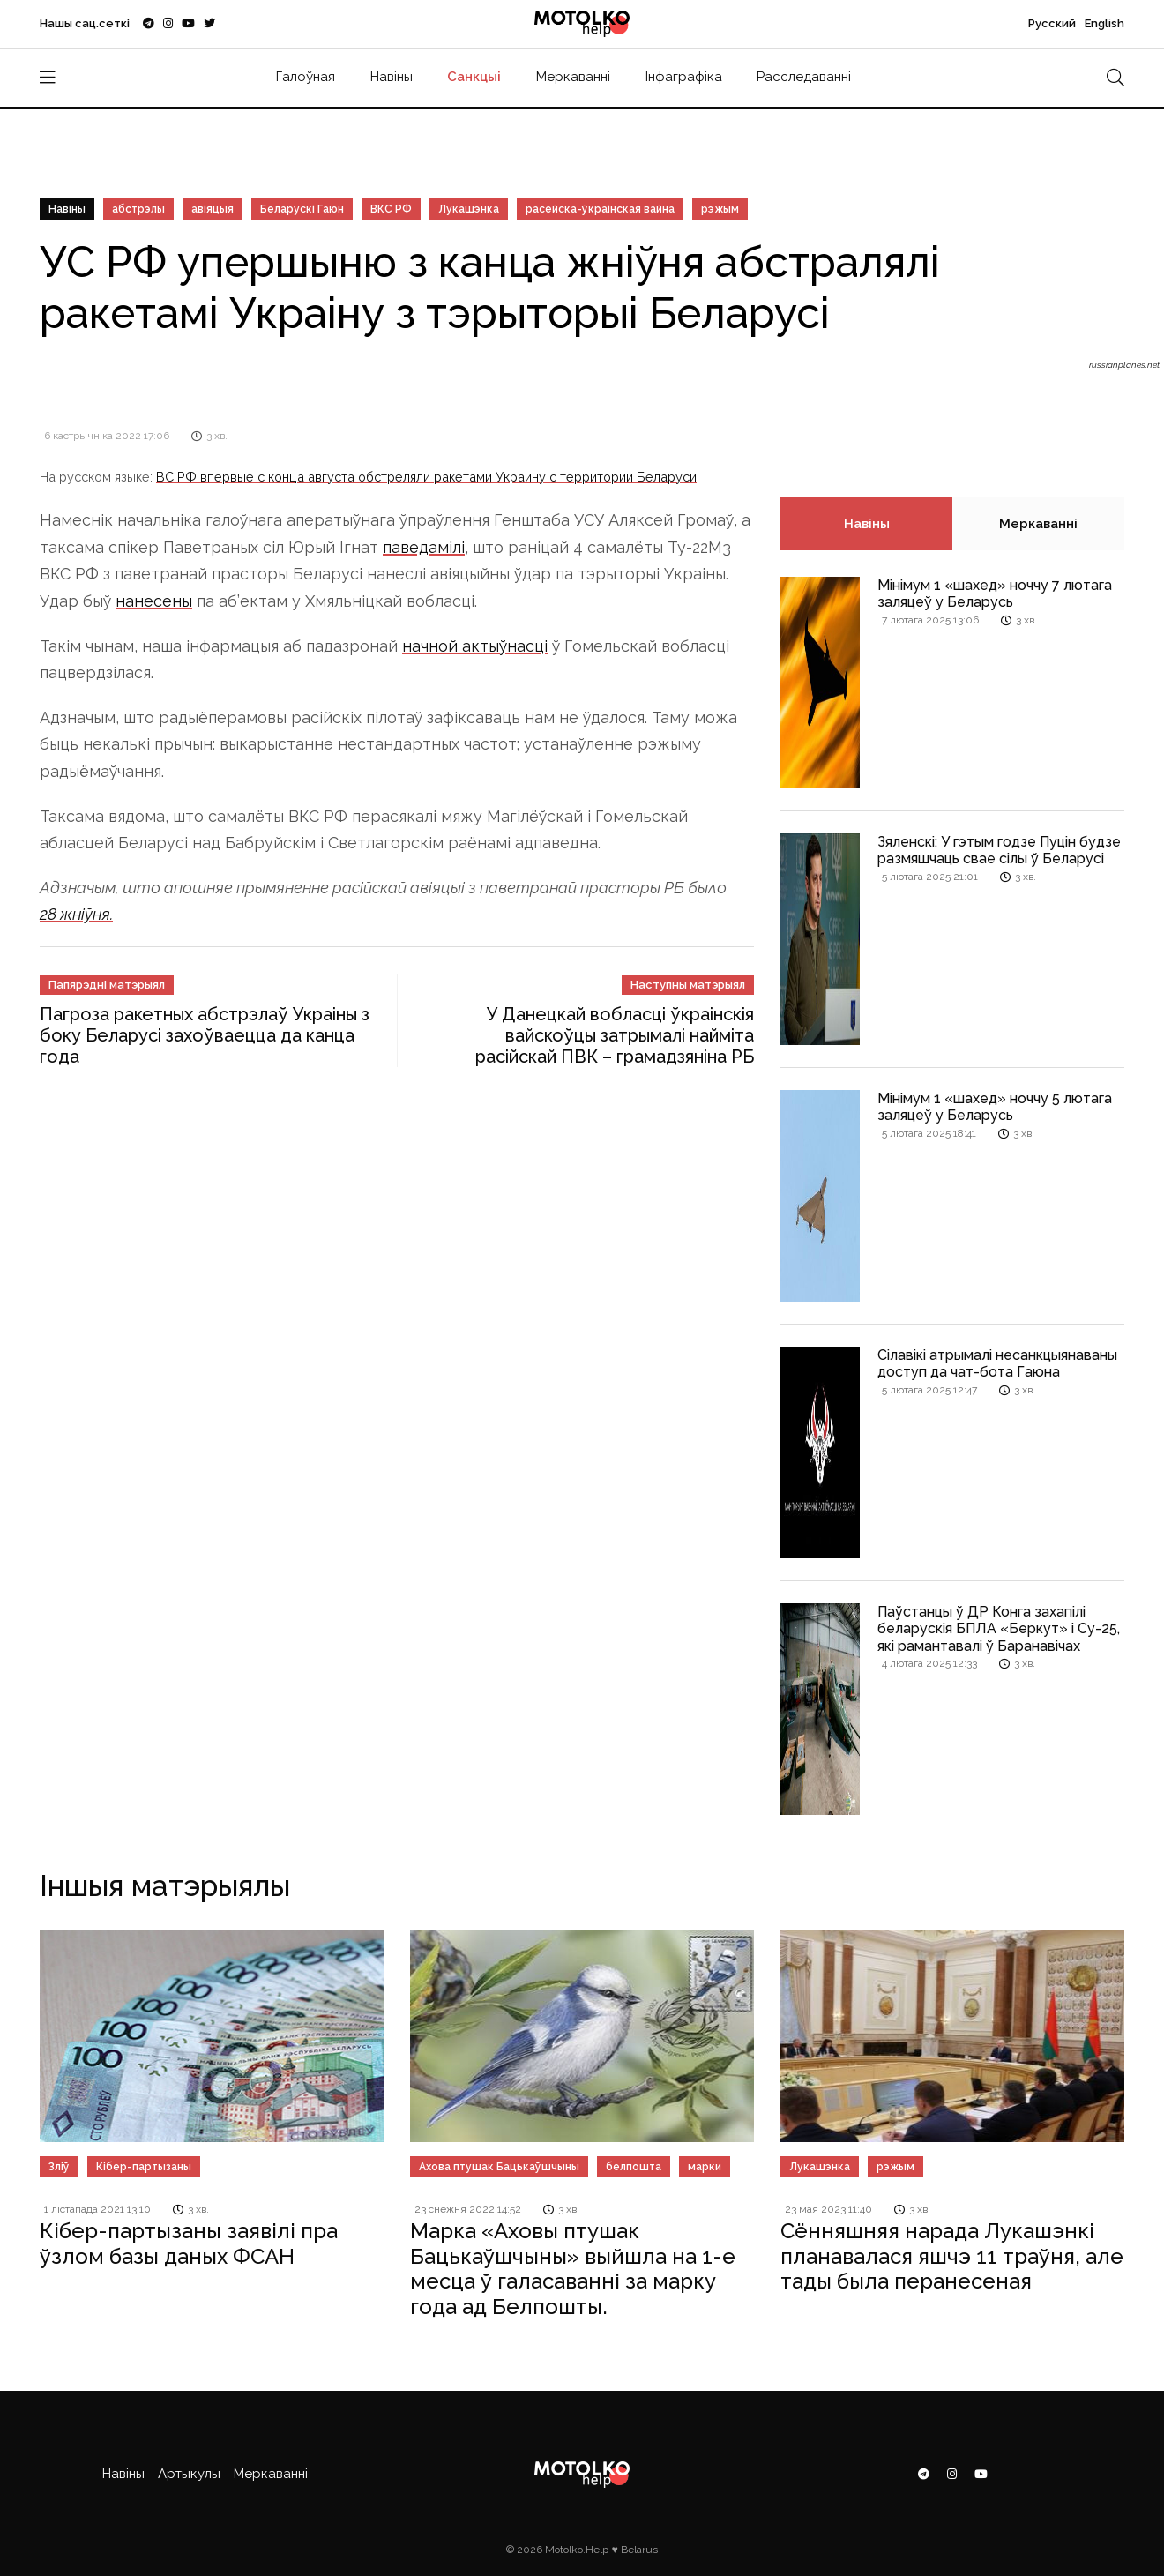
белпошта (633, 2167)
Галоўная (305, 77)
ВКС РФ (391, 209)
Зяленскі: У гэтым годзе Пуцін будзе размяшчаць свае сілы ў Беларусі (999, 850)
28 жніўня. (76, 914)
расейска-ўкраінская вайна (600, 209)
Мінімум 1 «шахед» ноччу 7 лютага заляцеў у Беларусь (994, 593)
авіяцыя (212, 209)
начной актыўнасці (475, 646)
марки (704, 2167)
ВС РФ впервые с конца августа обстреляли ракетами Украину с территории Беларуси (426, 476)
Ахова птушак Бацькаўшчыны (499, 2167)
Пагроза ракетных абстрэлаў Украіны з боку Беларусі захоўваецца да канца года (204, 1035)
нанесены (154, 601)
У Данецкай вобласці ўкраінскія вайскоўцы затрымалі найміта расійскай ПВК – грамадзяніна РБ (614, 1035)
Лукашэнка (468, 209)
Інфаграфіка (683, 77)
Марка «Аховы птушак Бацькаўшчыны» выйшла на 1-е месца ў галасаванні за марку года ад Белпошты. (572, 2268)
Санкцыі (474, 77)
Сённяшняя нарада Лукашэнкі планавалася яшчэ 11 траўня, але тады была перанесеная (951, 2256)
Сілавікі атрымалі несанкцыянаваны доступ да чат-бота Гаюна (997, 1363)
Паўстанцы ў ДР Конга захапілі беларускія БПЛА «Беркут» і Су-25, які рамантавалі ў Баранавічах (998, 1628)
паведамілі (424, 547)
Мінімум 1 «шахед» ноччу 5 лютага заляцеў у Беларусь (994, 1107)
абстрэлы (138, 209)
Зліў (59, 2167)
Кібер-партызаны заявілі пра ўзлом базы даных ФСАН (189, 2243)
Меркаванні (573, 77)
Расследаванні (804, 77)
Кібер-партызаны (143, 2167)
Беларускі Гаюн (302, 209)
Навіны (391, 77)
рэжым (720, 209)
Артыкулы (189, 2474)
